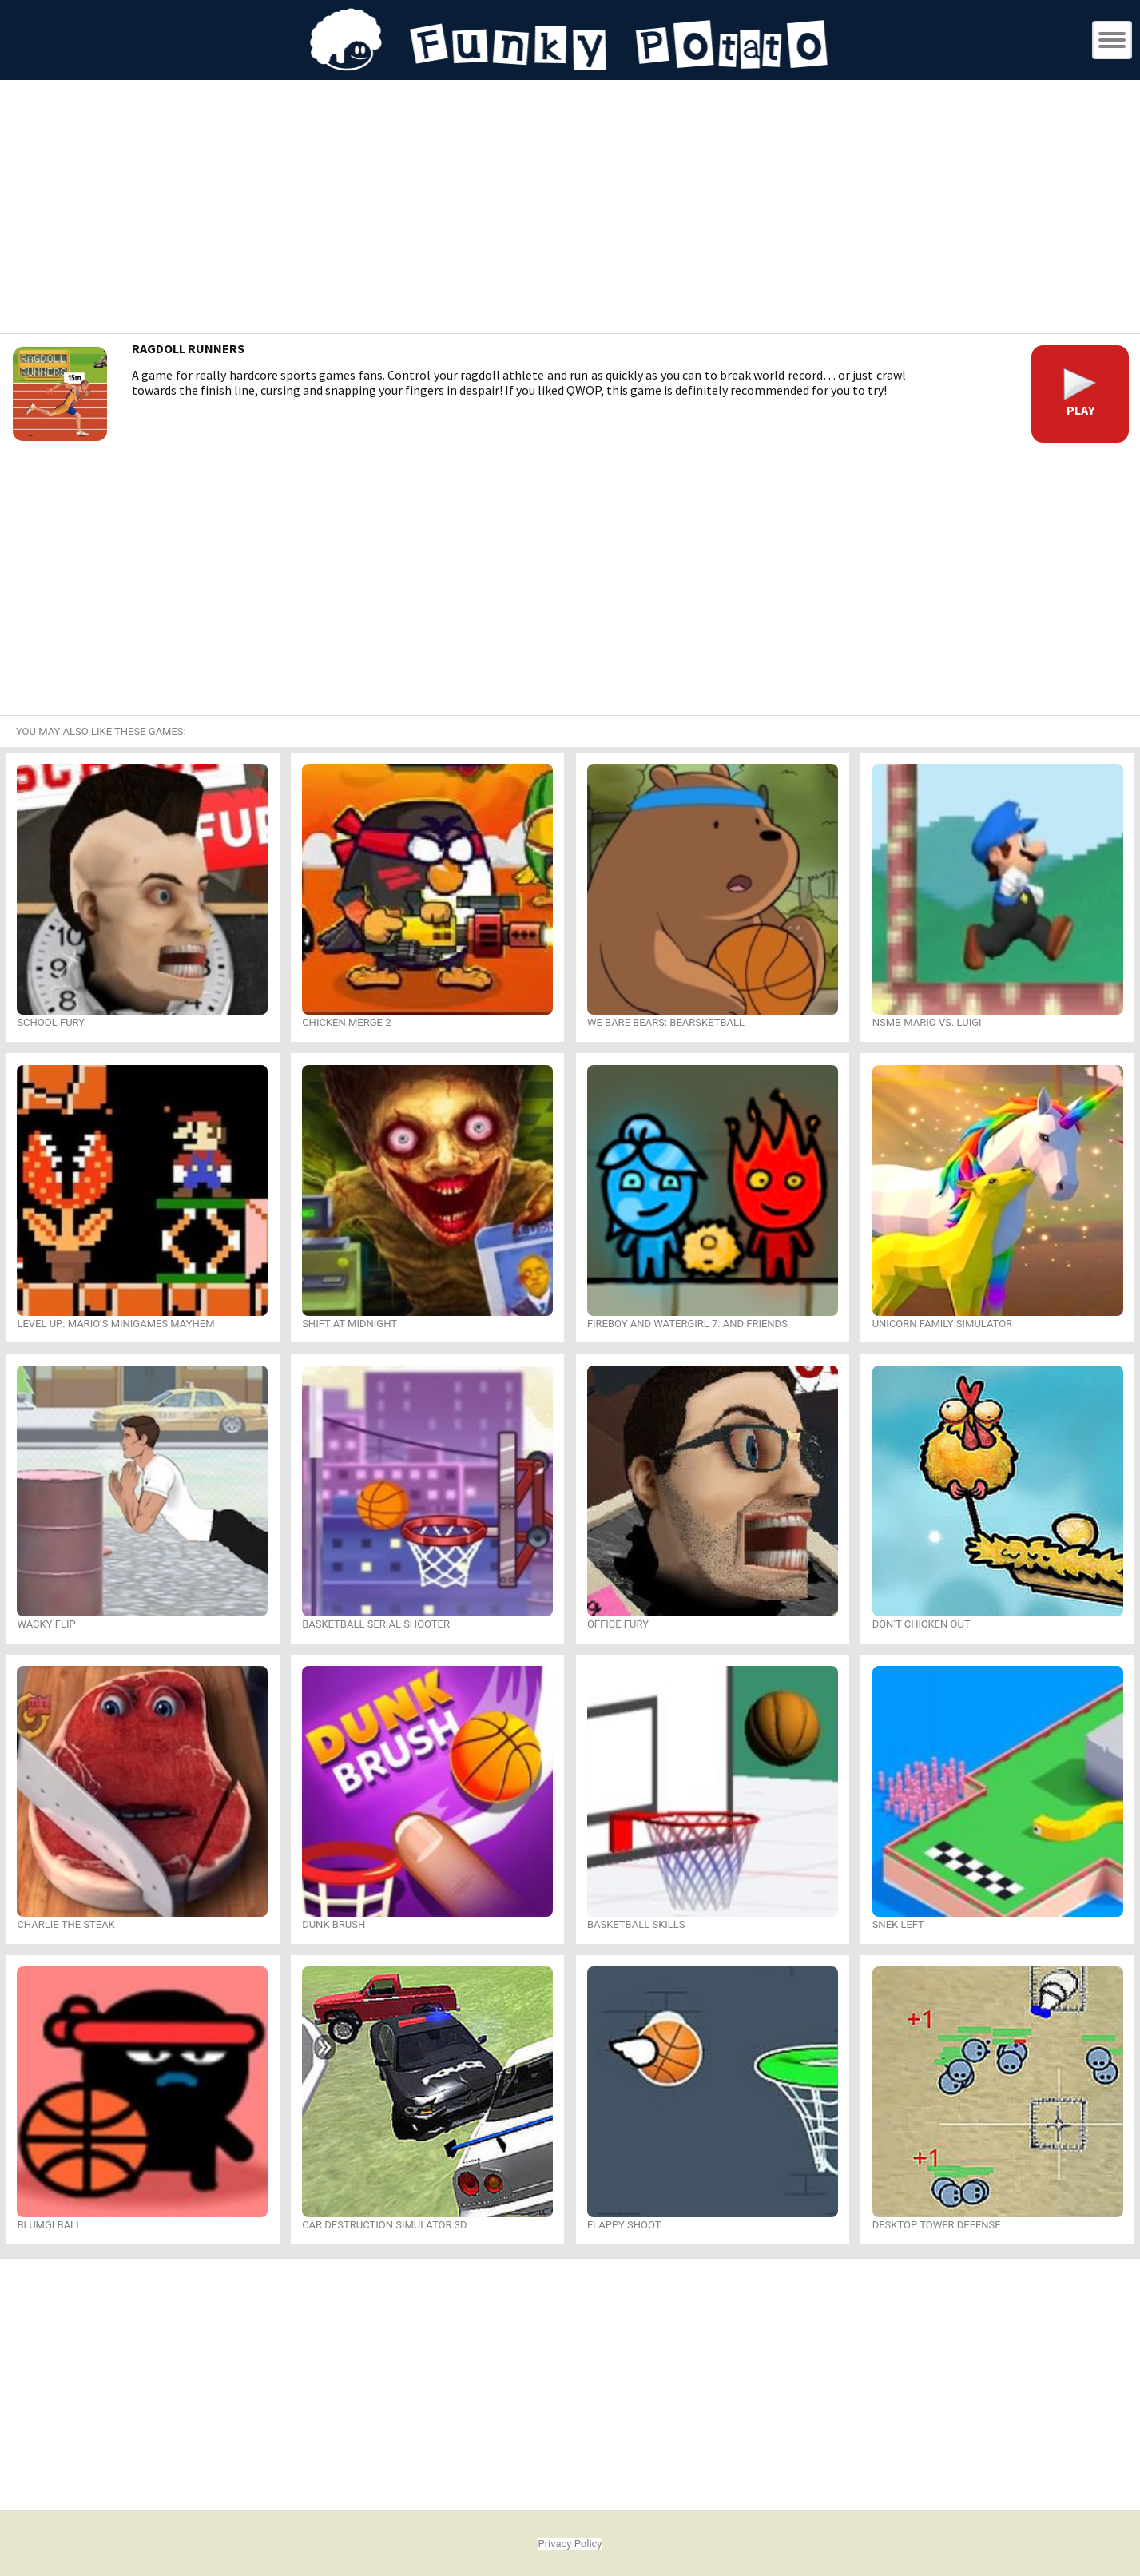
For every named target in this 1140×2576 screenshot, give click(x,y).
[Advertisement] (570, 209)
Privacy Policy (570, 2544)
